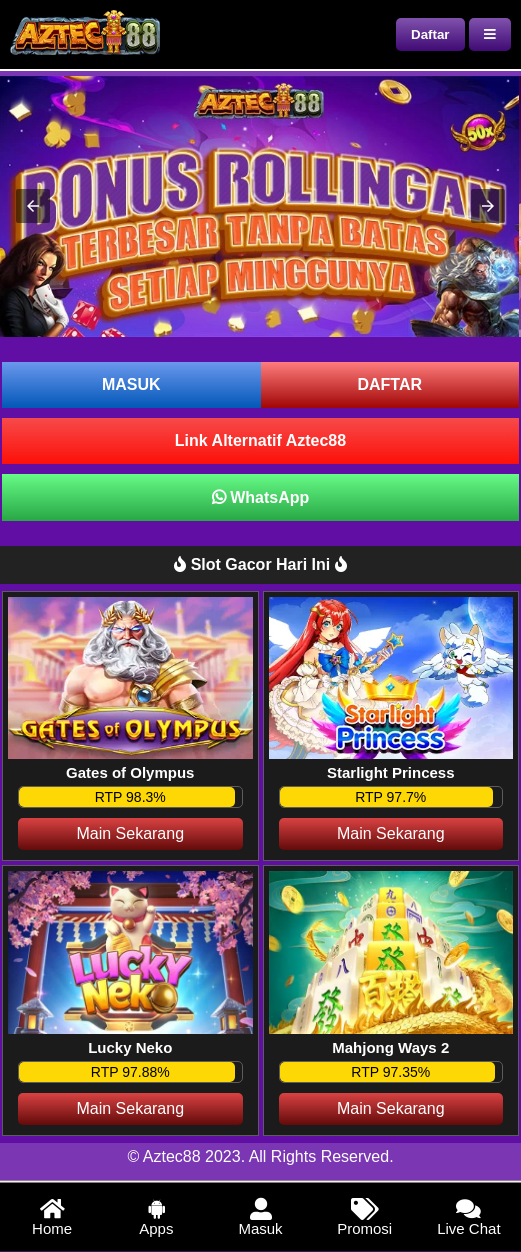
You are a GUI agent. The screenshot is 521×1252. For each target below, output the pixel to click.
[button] (33, 206)
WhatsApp (261, 497)
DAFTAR (389, 384)
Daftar (430, 34)
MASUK (131, 384)
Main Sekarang (130, 833)
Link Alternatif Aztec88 (260, 440)
